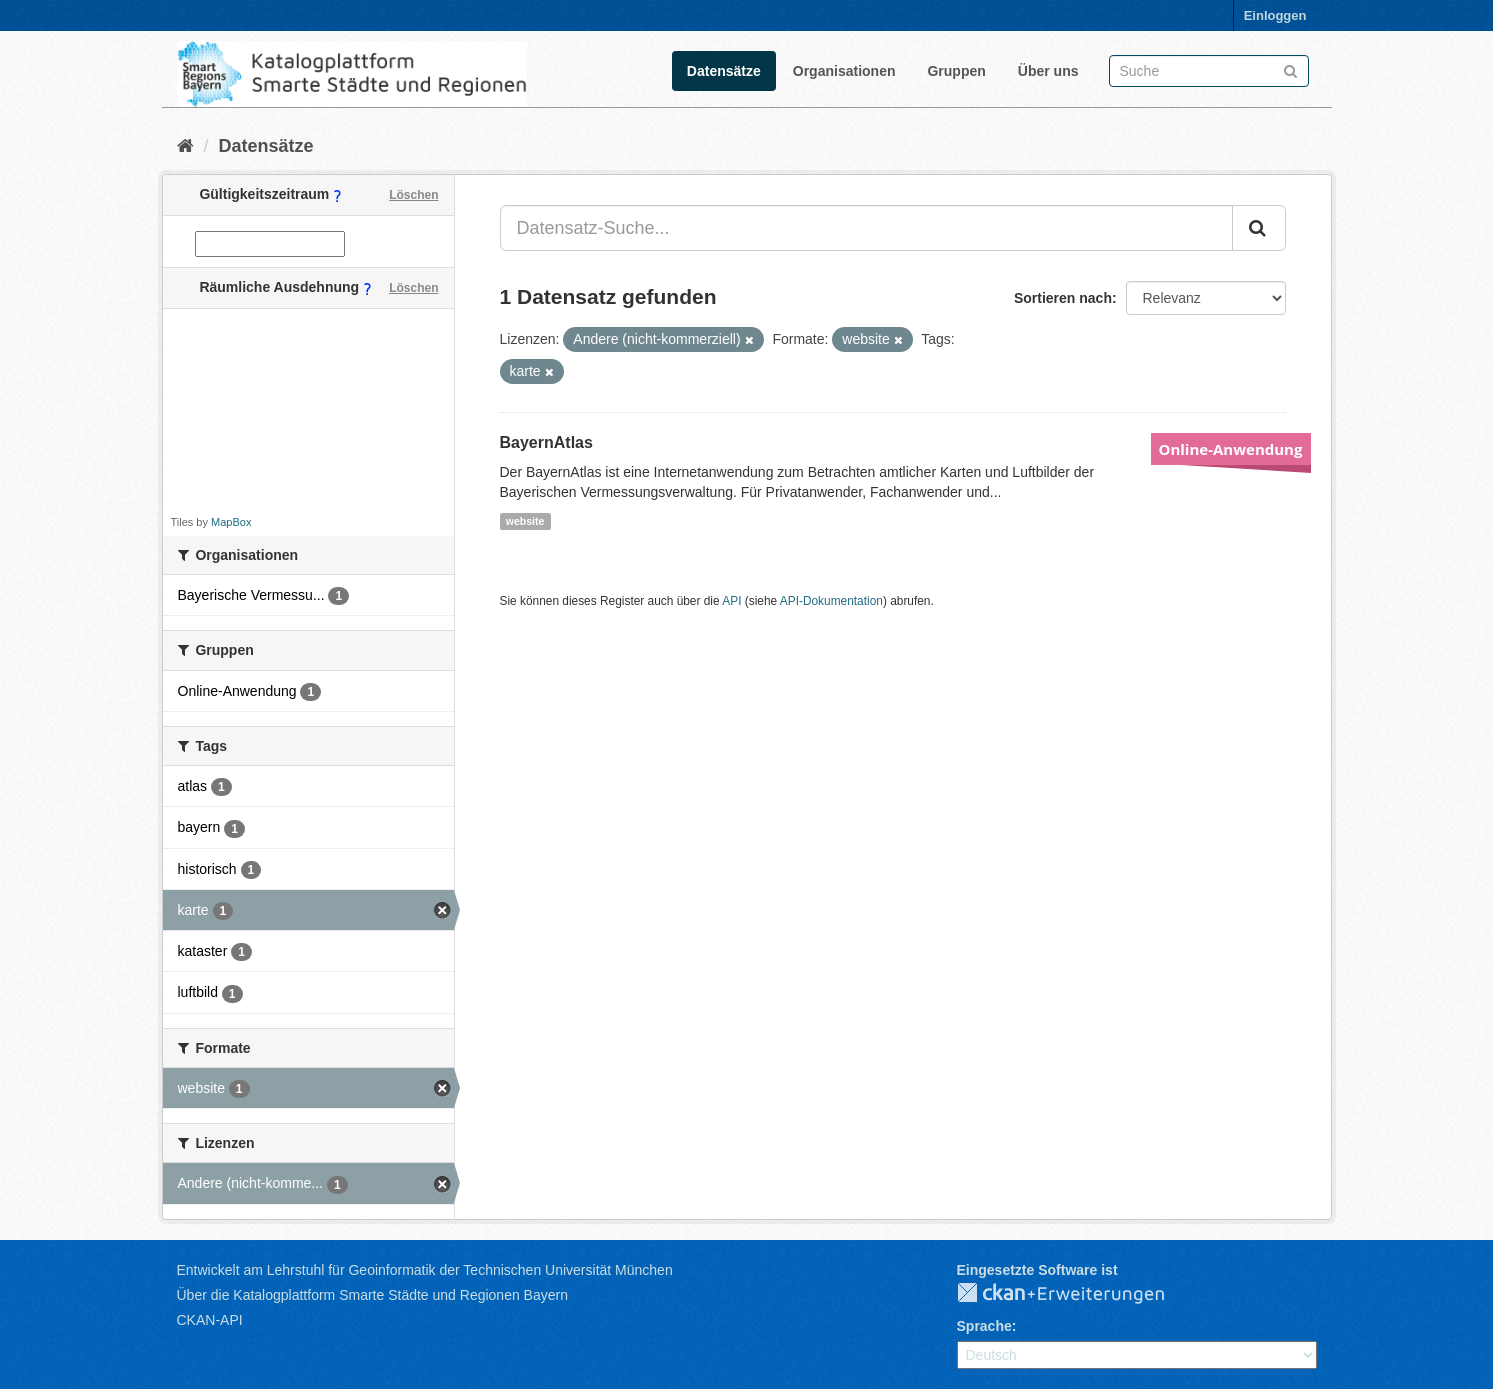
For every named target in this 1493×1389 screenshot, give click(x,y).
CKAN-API (210, 1320)
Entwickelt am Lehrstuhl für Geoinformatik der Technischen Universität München (425, 1270)
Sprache (984, 1326)
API (731, 601)
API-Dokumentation (831, 601)
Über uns (1048, 71)
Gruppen (956, 71)
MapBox (231, 522)
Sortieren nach (1063, 298)
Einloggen (1275, 15)
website (525, 521)
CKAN (1077, 1294)
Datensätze (724, 71)
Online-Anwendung (1231, 449)
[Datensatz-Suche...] (866, 228)
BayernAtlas (546, 442)
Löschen (413, 195)
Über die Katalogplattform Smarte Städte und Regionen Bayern (372, 1295)
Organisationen (844, 71)
